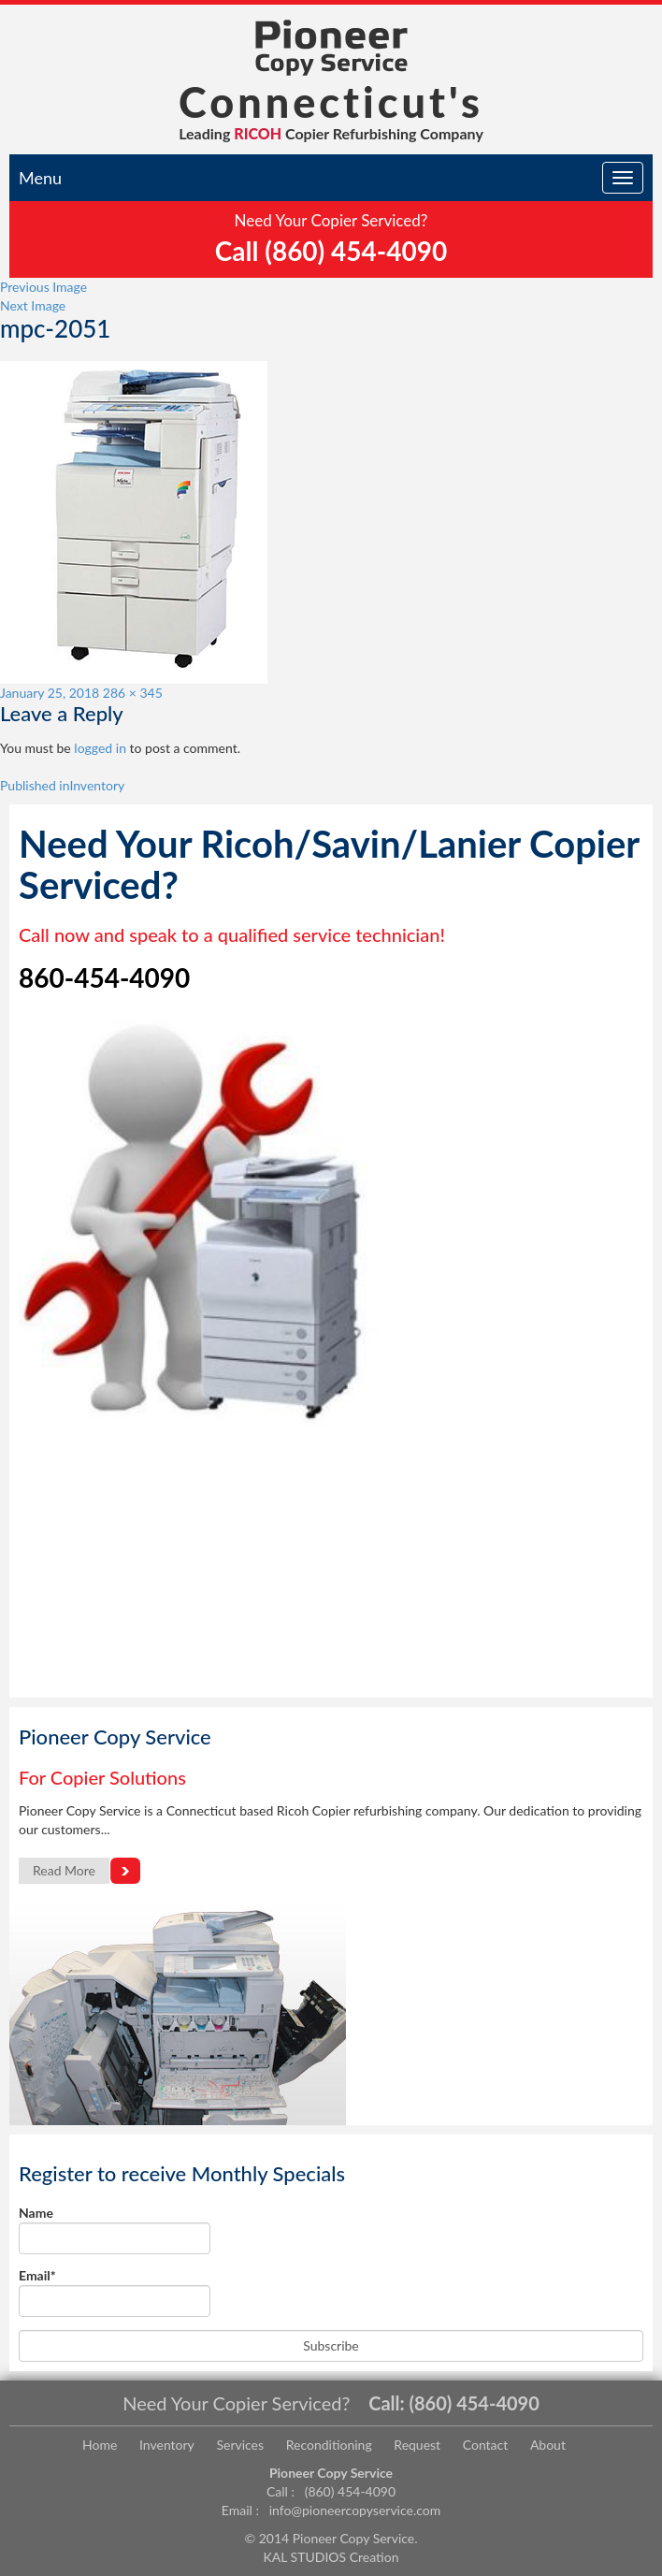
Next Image (32, 305)
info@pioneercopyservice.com (355, 2510)
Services (240, 2445)
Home (99, 2445)
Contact (486, 2445)
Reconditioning (329, 2445)
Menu (40, 177)
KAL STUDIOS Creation (331, 2557)
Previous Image (43, 287)
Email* (114, 2292)
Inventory (166, 2445)
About (548, 2445)
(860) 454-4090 (475, 2403)
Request (417, 2445)
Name (114, 2229)
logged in (100, 748)
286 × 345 (133, 693)
